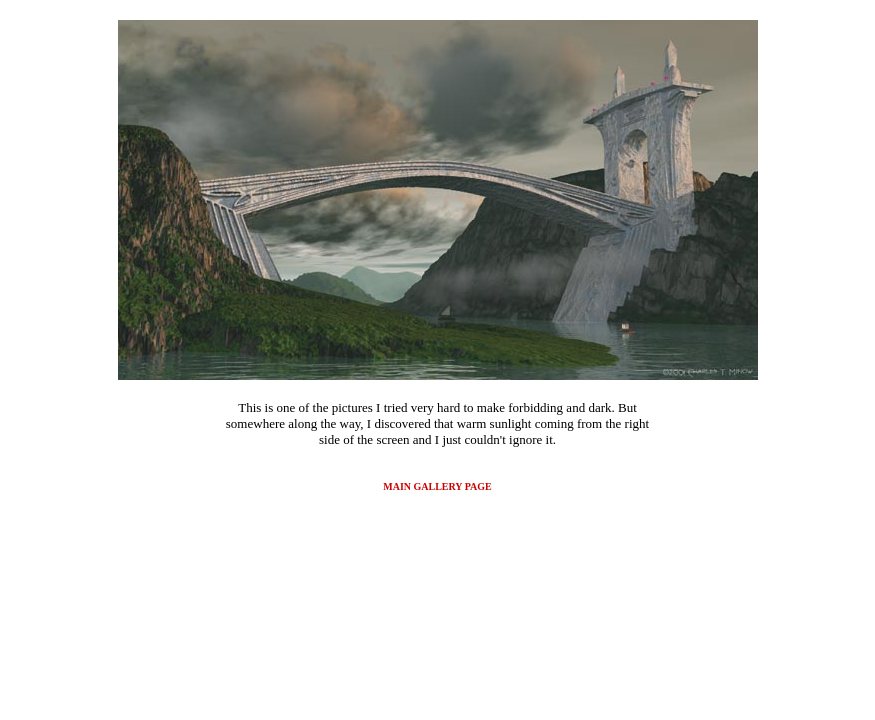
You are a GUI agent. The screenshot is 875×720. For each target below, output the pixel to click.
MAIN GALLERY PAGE (437, 486)
